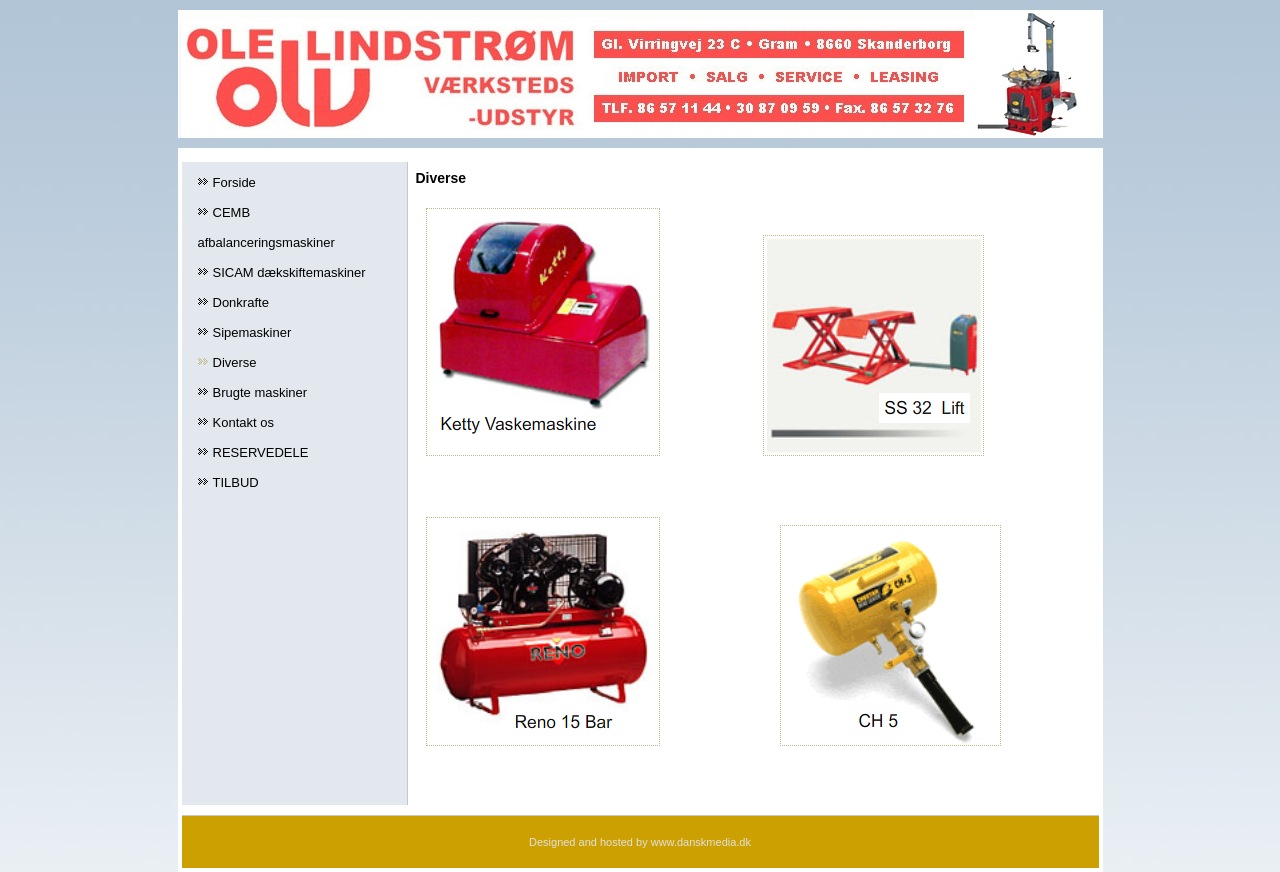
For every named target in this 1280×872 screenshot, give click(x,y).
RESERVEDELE (261, 452)
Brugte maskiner (260, 392)
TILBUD (236, 482)
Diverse (235, 362)
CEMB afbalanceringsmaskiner (266, 227)
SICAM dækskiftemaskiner (289, 272)
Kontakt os (243, 422)
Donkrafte (241, 302)
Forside (234, 182)
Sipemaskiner (252, 332)
